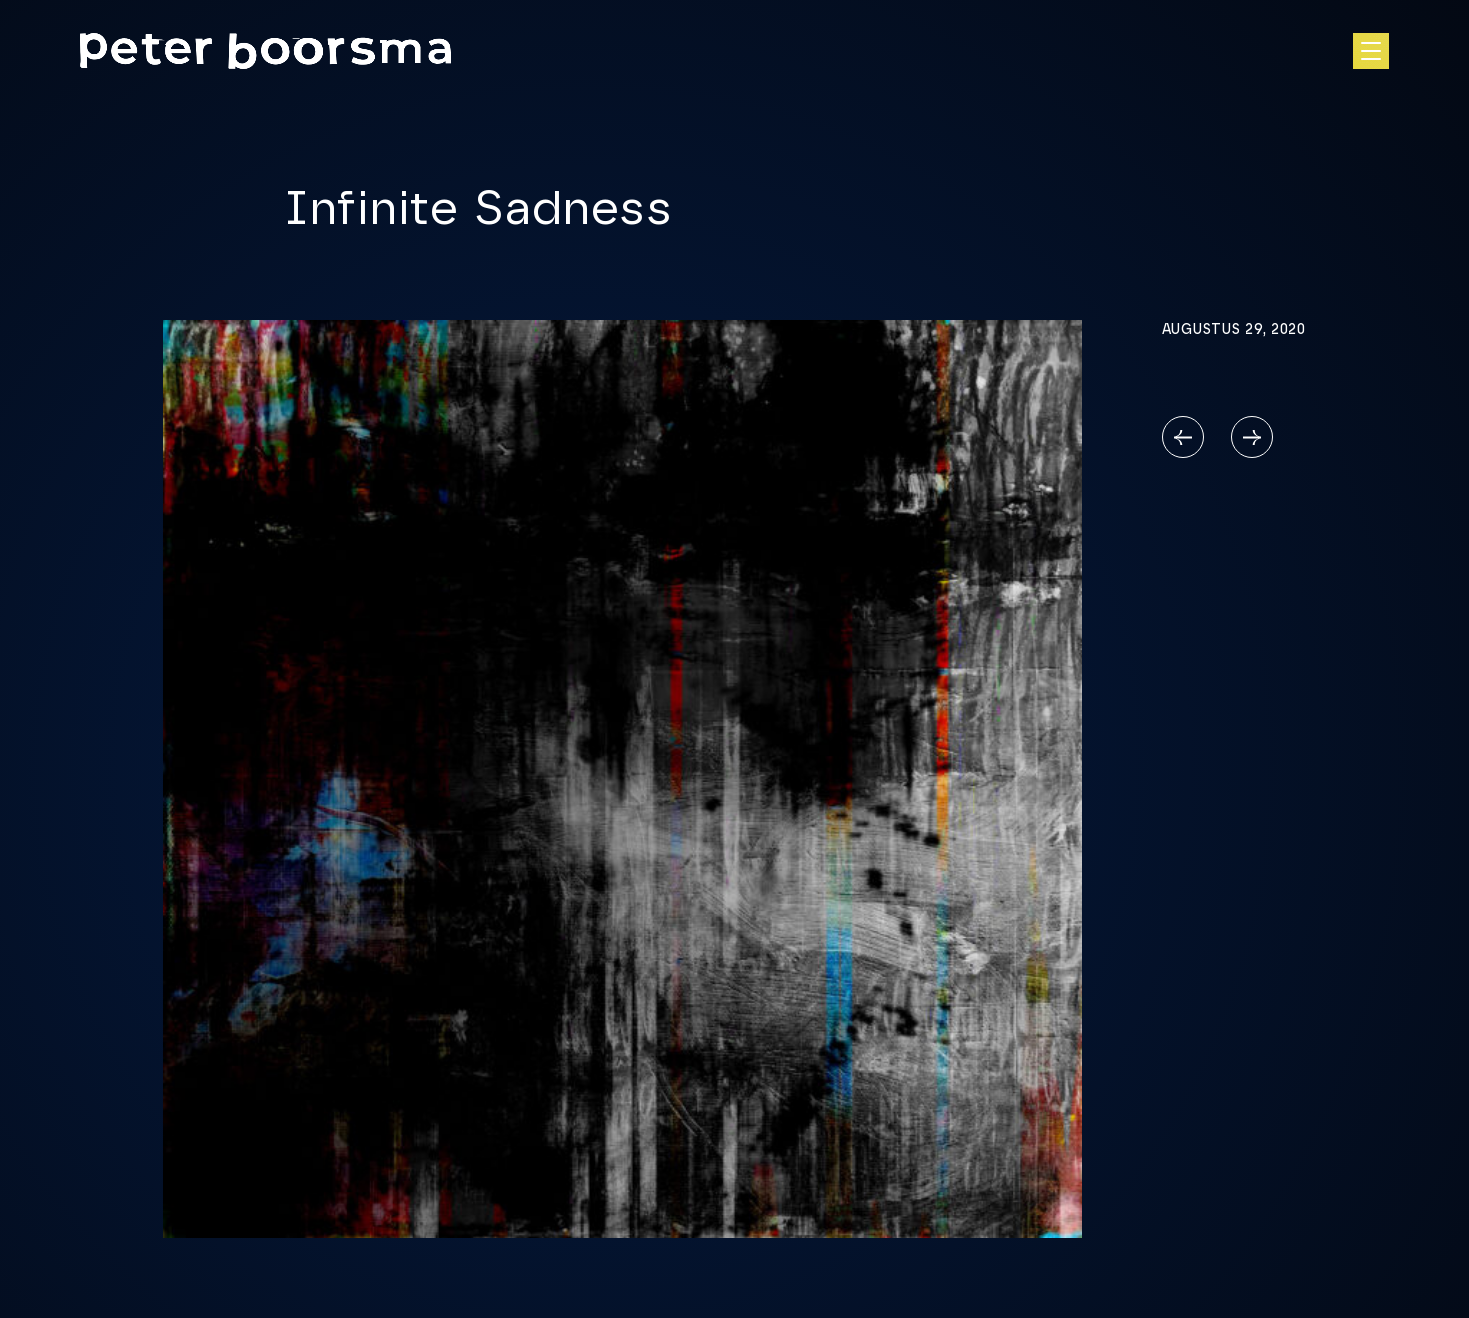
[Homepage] (265, 51)
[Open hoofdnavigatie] (1371, 51)
